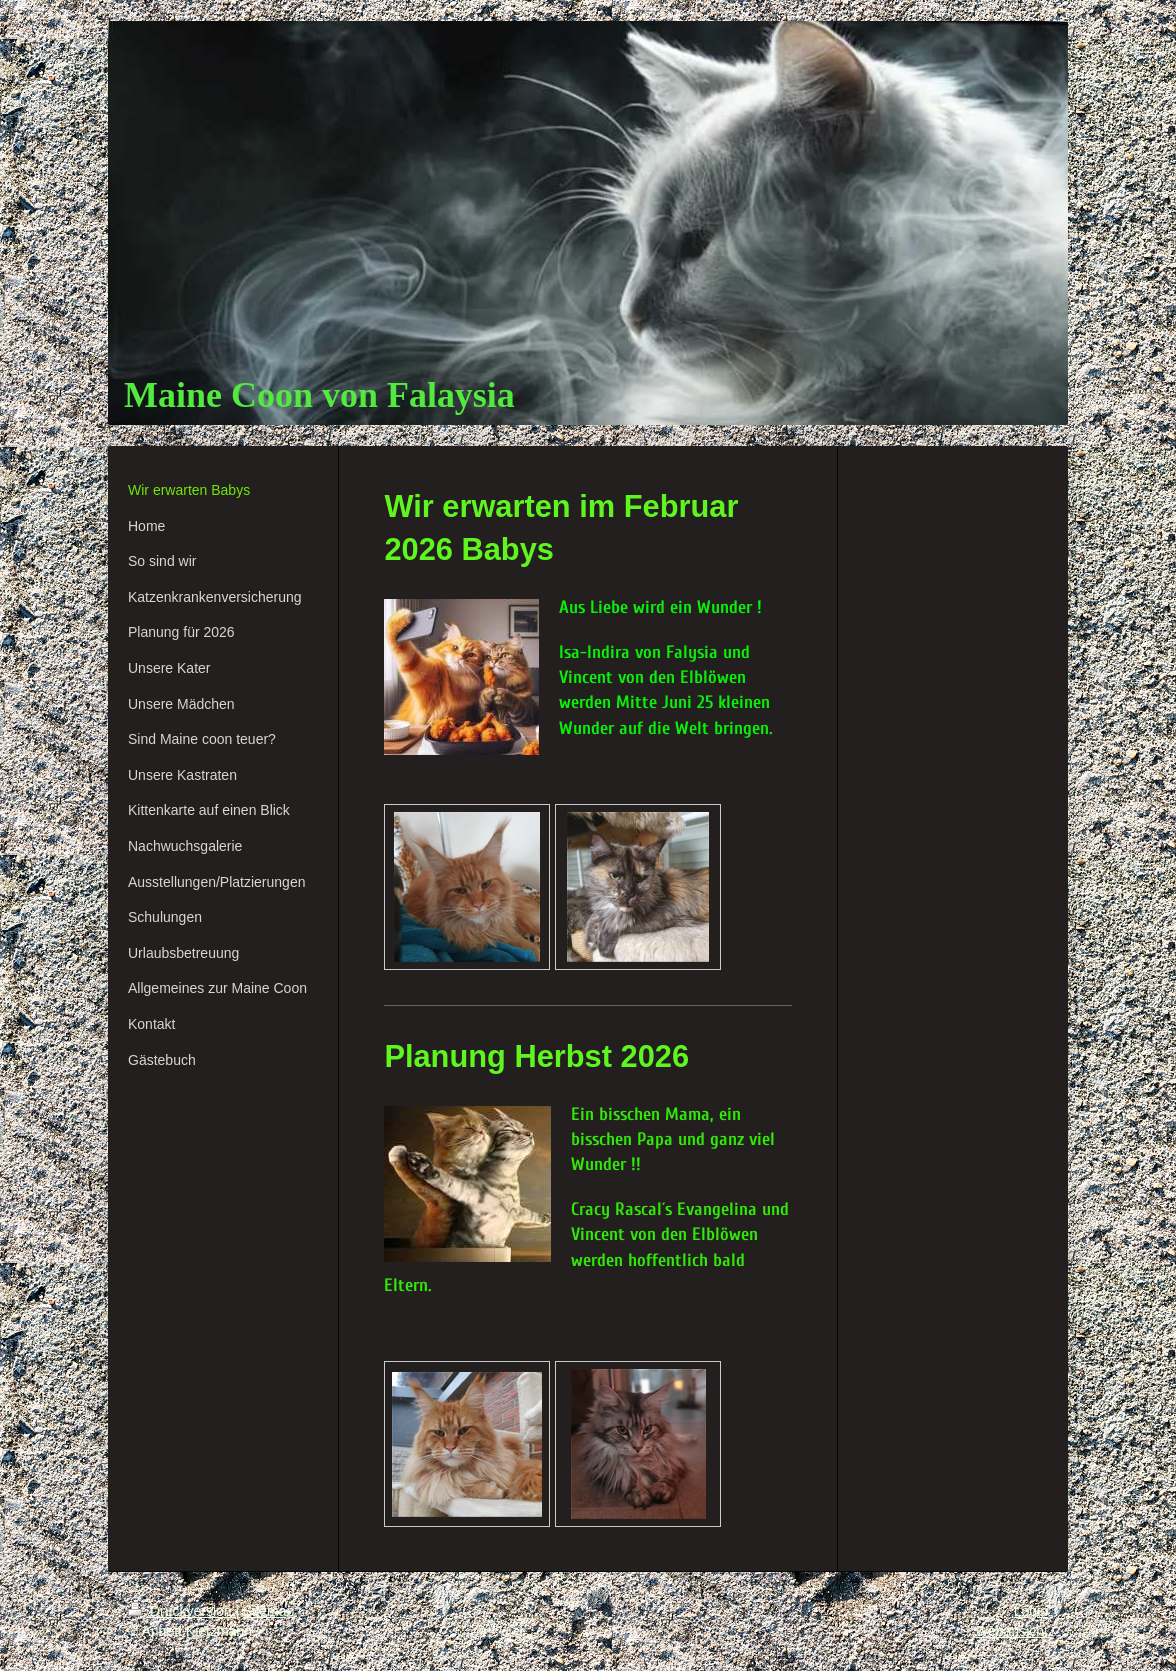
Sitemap (268, 1611)
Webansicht (1011, 1631)
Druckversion (181, 1611)
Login (1031, 1611)
